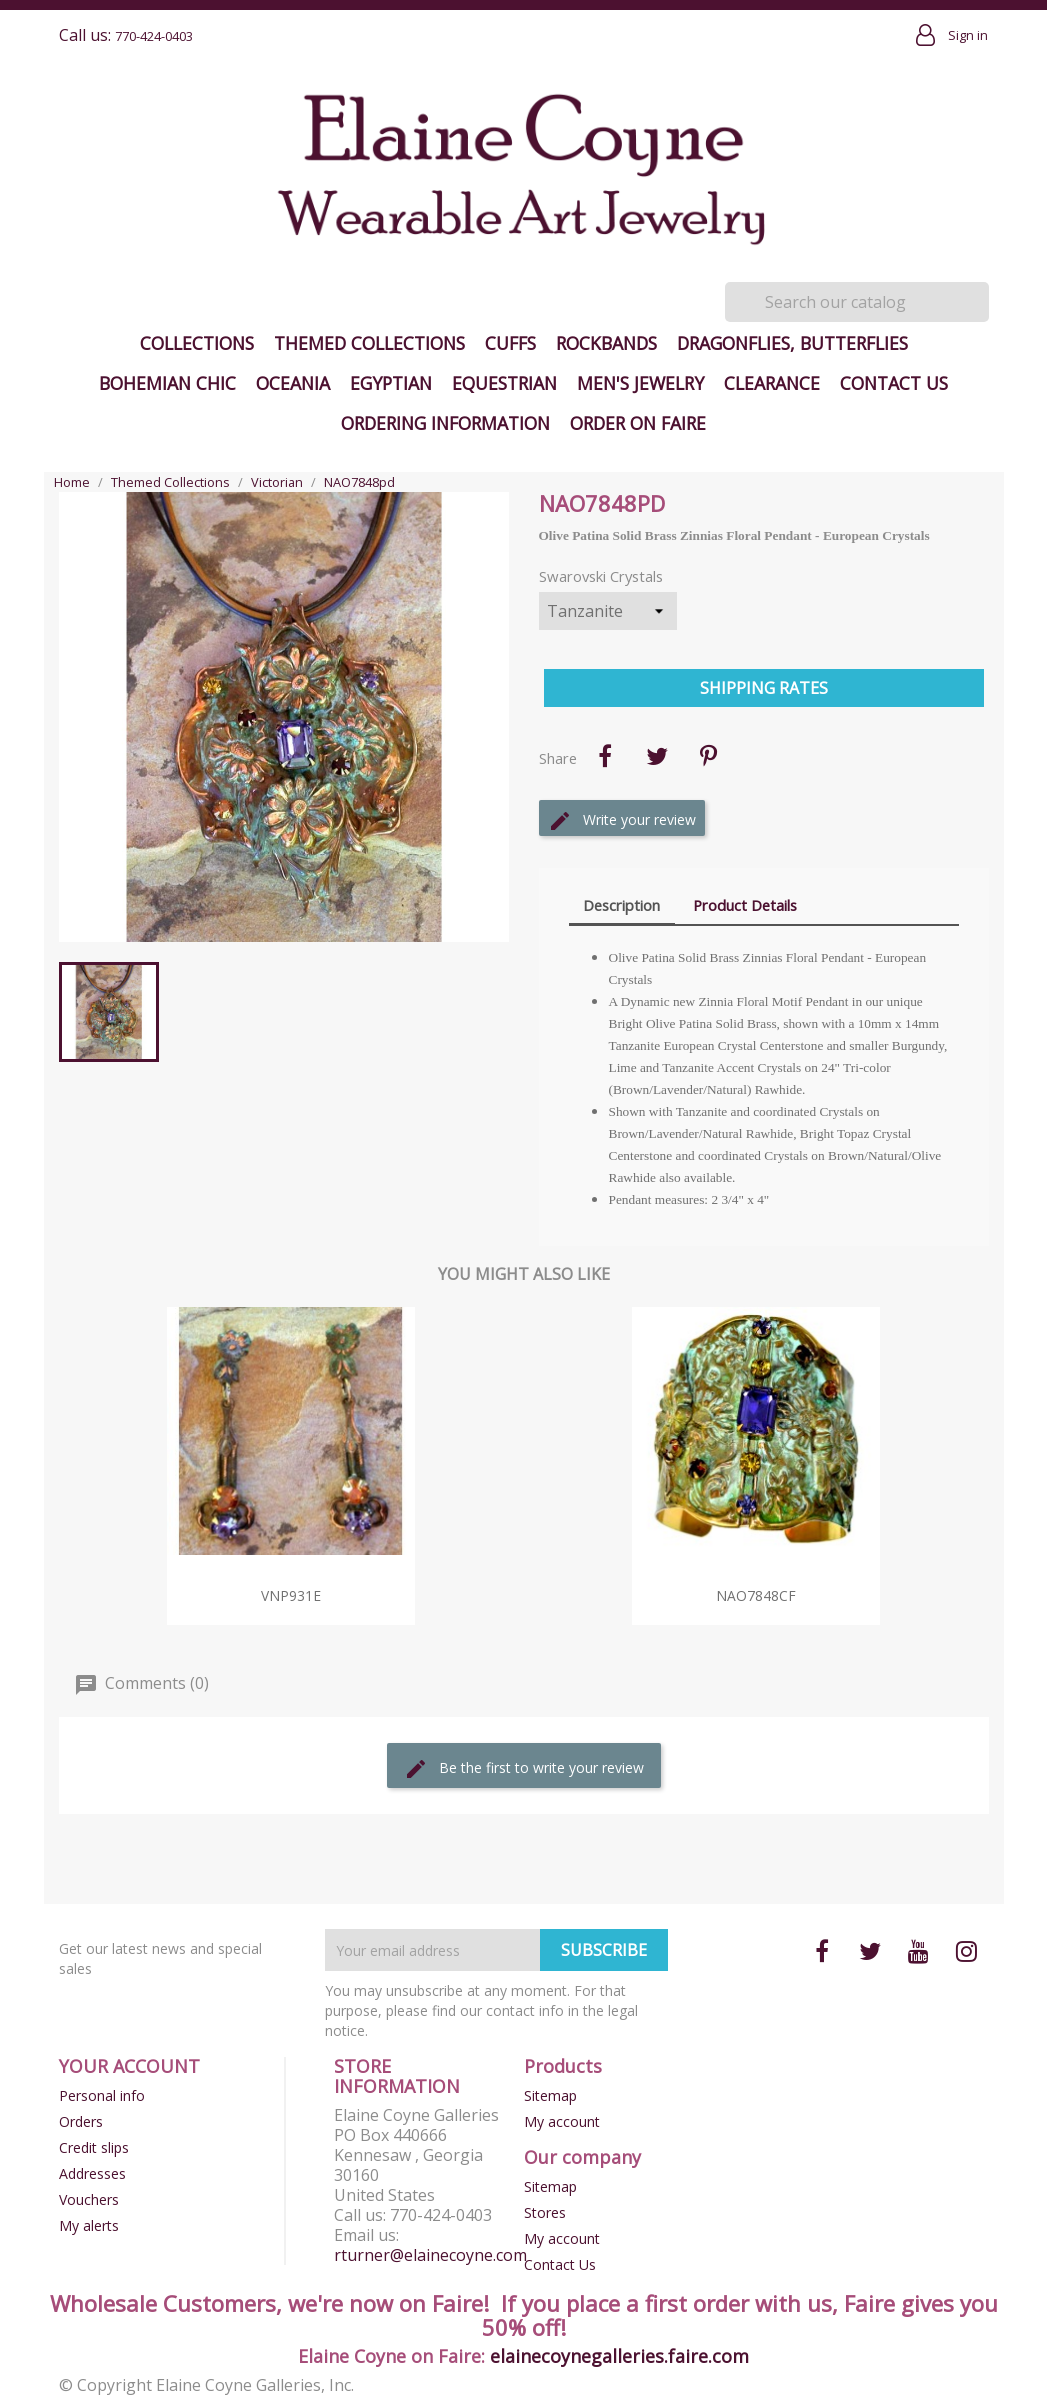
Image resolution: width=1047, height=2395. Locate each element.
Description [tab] (621, 905)
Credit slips (94, 2147)
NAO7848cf (756, 1595)
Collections (197, 343)
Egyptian (391, 383)
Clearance (772, 383)
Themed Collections (369, 343)
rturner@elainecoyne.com (430, 2255)
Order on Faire (638, 423)
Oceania (293, 383)
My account (562, 2121)
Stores (545, 2212)
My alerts (89, 2225)
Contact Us (894, 383)
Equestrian (504, 383)
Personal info (102, 2095)
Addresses (92, 2173)
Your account (129, 2066)
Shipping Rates (764, 688)
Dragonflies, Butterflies (792, 343)
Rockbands (606, 343)
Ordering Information (445, 423)
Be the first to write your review (524, 1769)
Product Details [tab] (745, 905)
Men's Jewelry (640, 383)
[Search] (857, 302)
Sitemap (550, 2095)
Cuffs (510, 343)
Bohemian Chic (167, 383)
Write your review (622, 821)
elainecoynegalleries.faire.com (619, 2356)
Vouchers (89, 2199)
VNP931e (291, 1595)
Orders (81, 2121)
